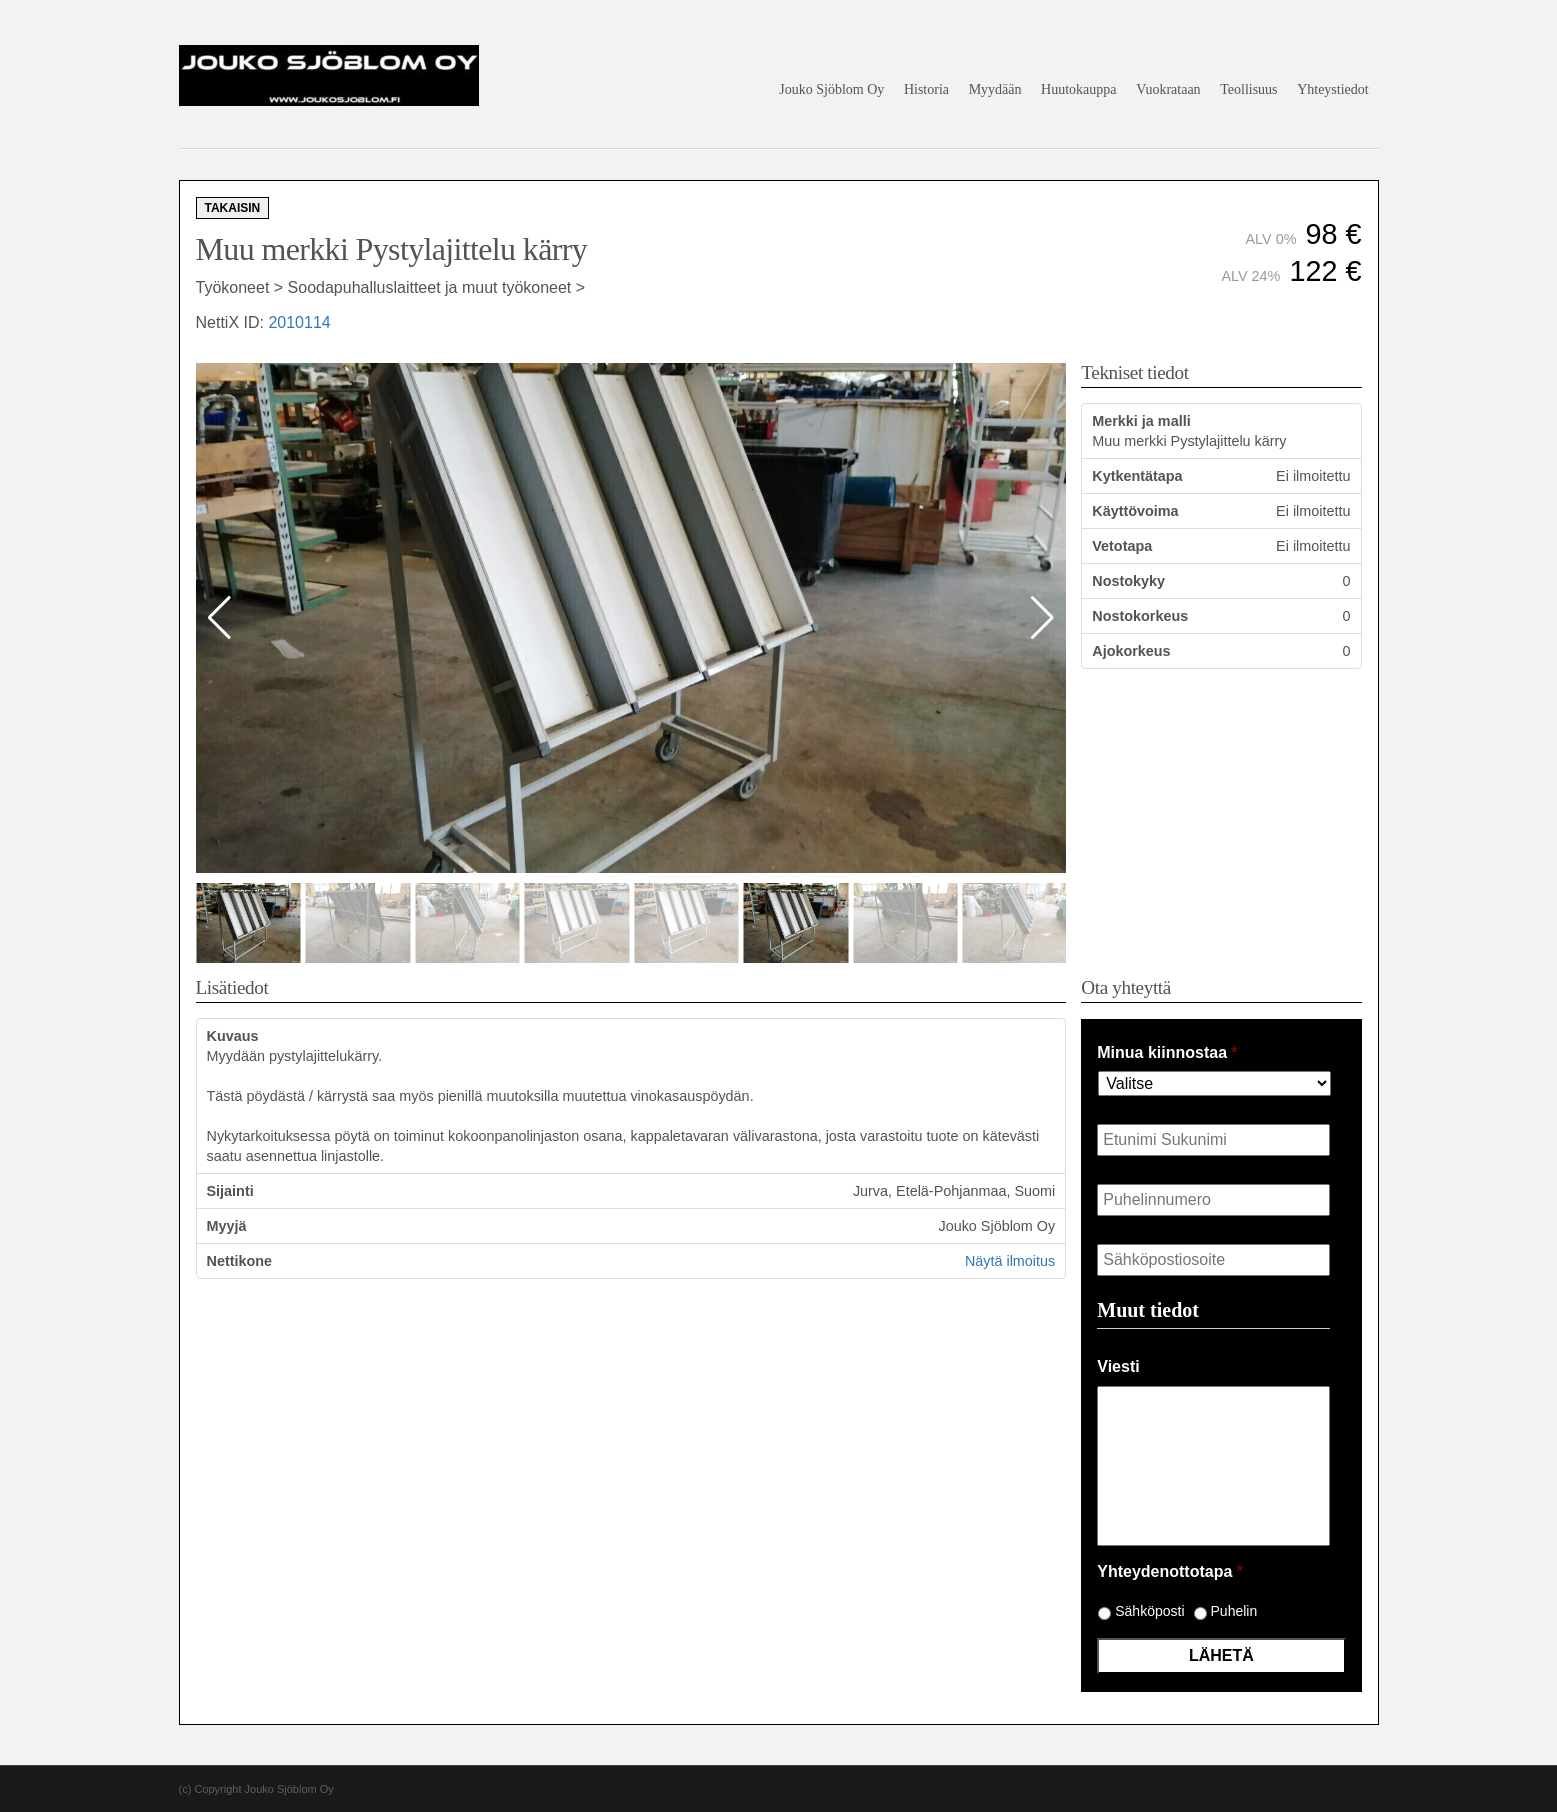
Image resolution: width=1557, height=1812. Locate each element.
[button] (1042, 618)
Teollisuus (1248, 89)
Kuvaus (233, 1036)
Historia (926, 89)
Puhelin (1234, 1611)
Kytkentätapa (1137, 476)
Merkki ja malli (1141, 421)
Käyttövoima (1135, 511)
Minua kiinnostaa (1167, 1052)
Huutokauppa (1078, 89)
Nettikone (240, 1261)
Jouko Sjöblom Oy (831, 89)
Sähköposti (1149, 1611)
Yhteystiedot (1333, 89)
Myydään (995, 89)
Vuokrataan (1168, 89)
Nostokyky (1128, 581)
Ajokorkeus (1131, 651)
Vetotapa (1122, 546)
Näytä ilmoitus (1010, 1261)
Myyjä (227, 1226)
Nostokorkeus (1140, 616)
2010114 (299, 322)
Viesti (1118, 1366)
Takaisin (233, 208)
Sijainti (230, 1191)
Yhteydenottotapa (1169, 1571)
